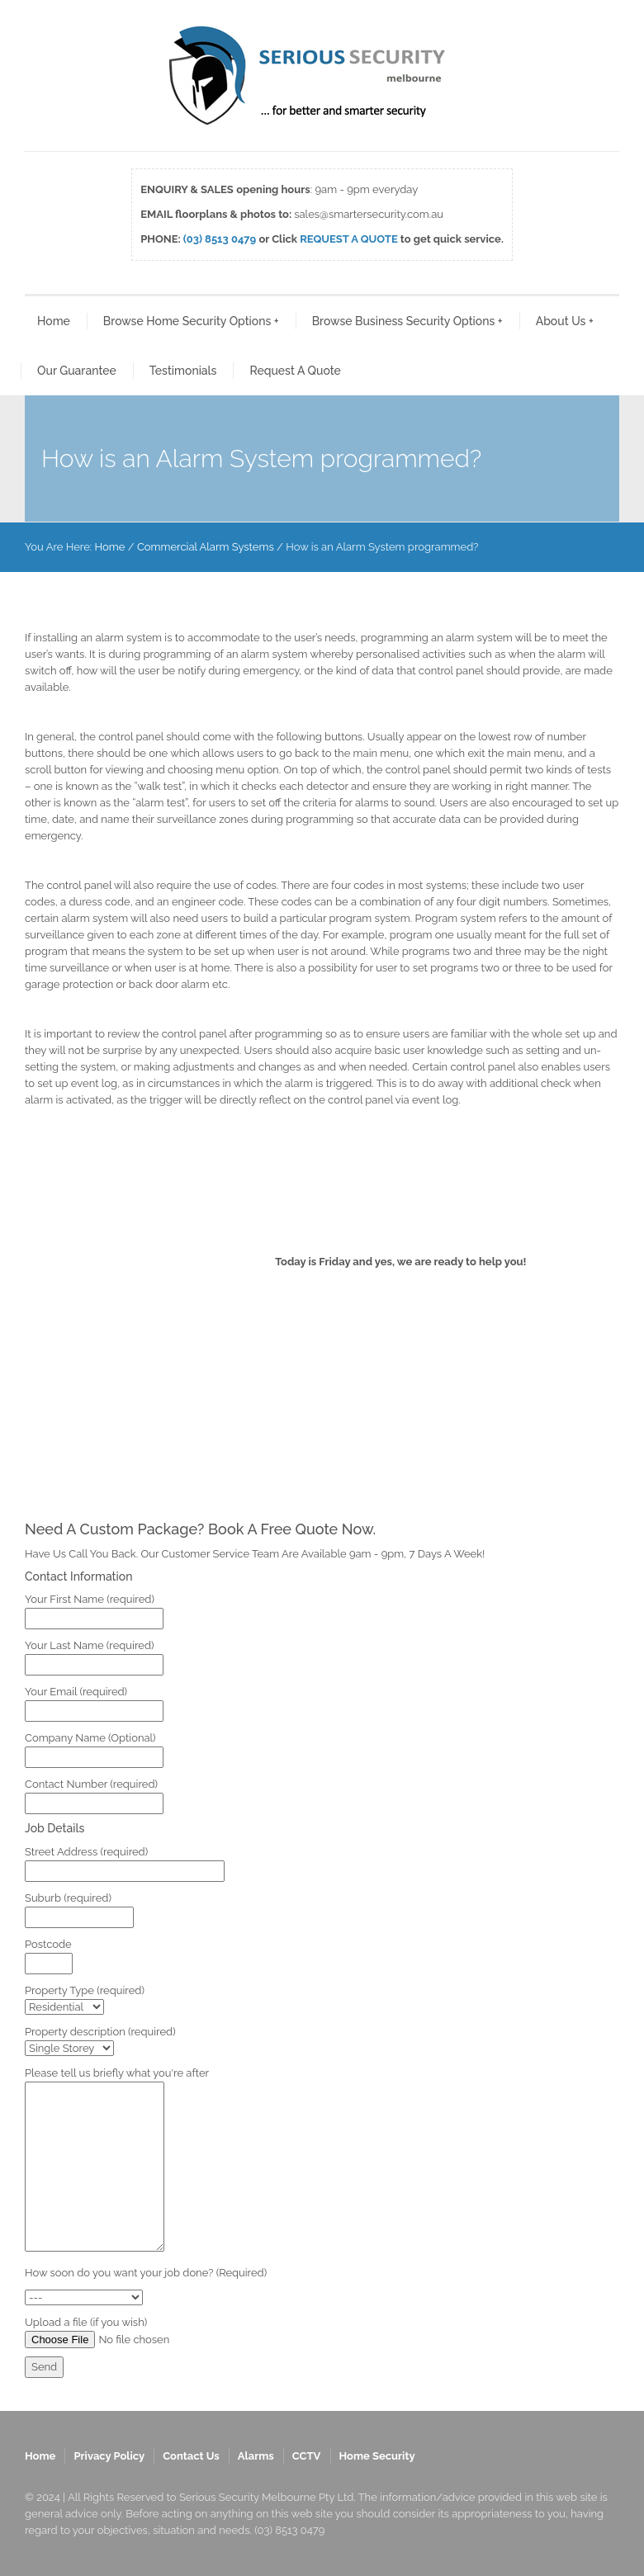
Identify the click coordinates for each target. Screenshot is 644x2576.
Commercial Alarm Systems (205, 547)
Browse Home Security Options (191, 321)
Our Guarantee (76, 370)
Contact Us (191, 2456)
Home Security (377, 2456)
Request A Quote (294, 370)
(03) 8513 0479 (219, 239)
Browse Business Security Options (407, 321)
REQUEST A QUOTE (349, 239)
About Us (565, 321)
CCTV (306, 2456)
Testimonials (183, 370)
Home (53, 321)
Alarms (256, 2456)
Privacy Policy (108, 2456)
